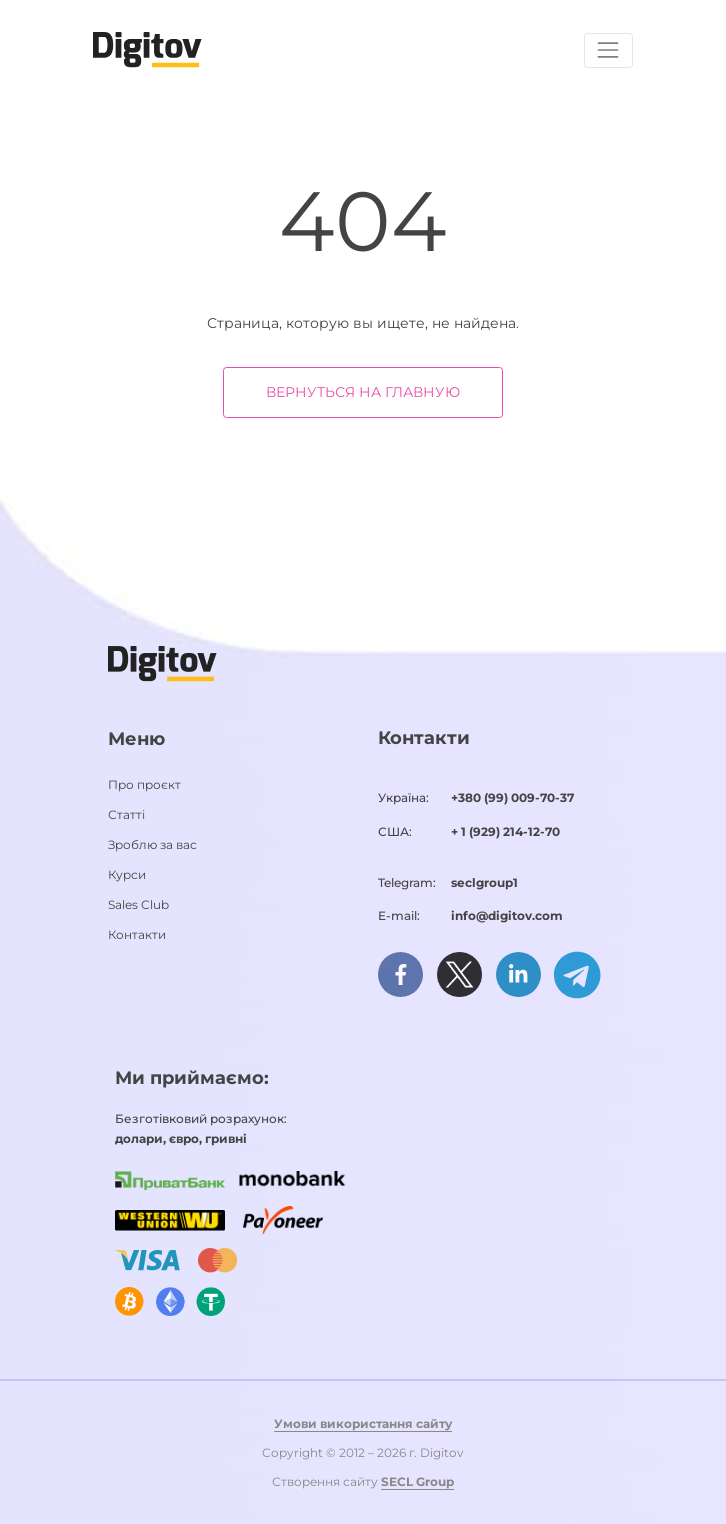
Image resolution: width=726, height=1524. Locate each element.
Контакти (137, 934)
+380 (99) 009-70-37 (512, 797)
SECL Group (417, 1481)
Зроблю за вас (152, 844)
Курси (127, 874)
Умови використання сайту (363, 1423)
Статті (126, 814)
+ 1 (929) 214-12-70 (505, 831)
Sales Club (138, 904)
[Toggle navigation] (608, 50)
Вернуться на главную (363, 392)
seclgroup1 (484, 882)
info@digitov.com (507, 915)
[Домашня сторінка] (147, 48)
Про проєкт (144, 784)
